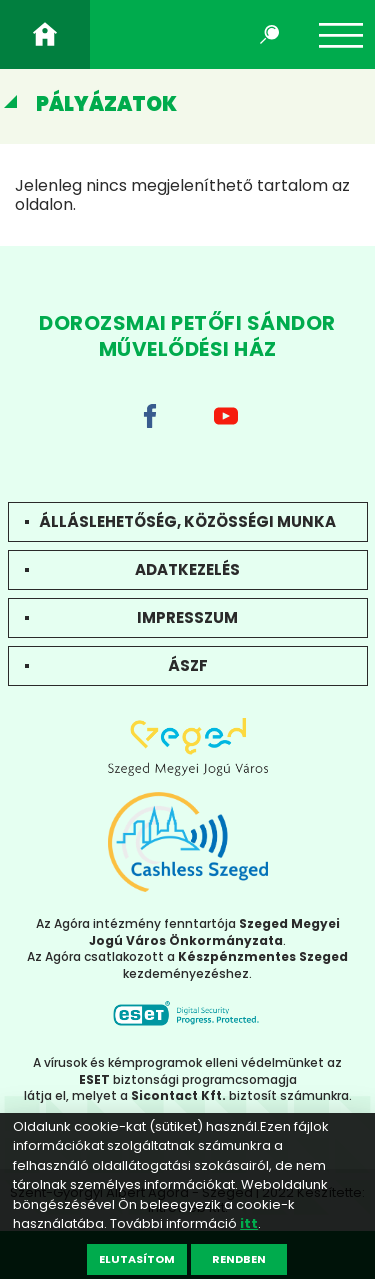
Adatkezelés (187, 569)
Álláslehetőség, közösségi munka (187, 521)
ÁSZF (188, 665)
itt (249, 1223)
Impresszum (187, 617)
